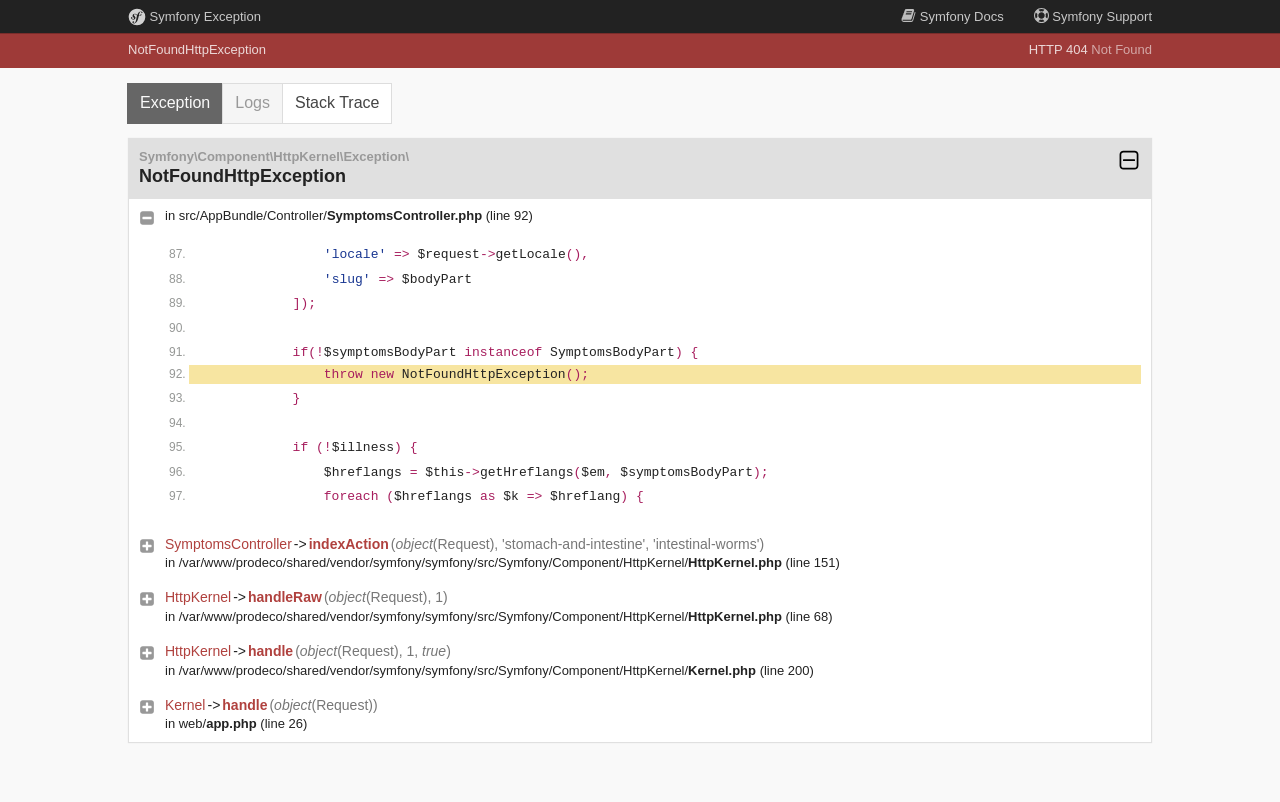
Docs (952, 16)
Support (1093, 16)
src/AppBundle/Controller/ (330, 215)
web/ (218, 723)
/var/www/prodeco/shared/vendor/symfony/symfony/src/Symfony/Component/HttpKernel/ (480, 562)
